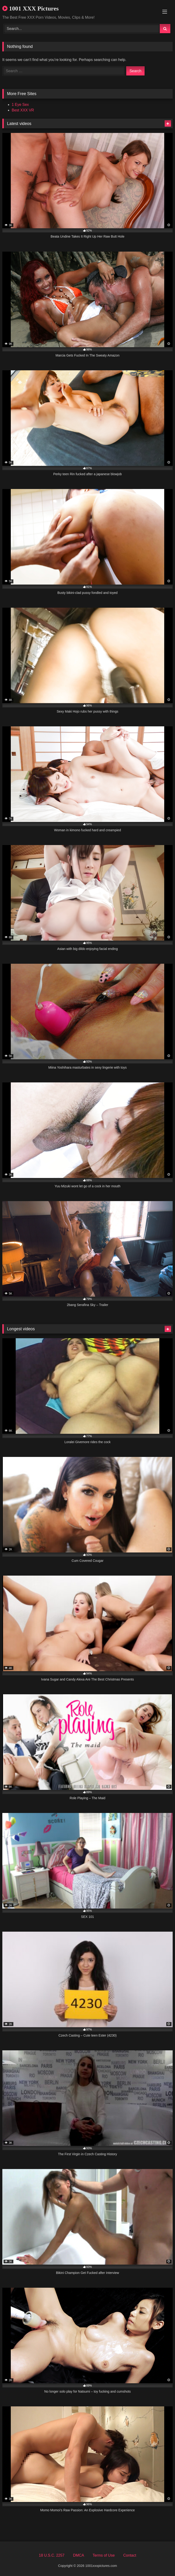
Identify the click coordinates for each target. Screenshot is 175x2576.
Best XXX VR (23, 110)
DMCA (78, 2555)
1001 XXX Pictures (30, 8)
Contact (129, 2555)
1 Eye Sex (20, 105)
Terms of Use (104, 2555)
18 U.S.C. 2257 (51, 2555)
